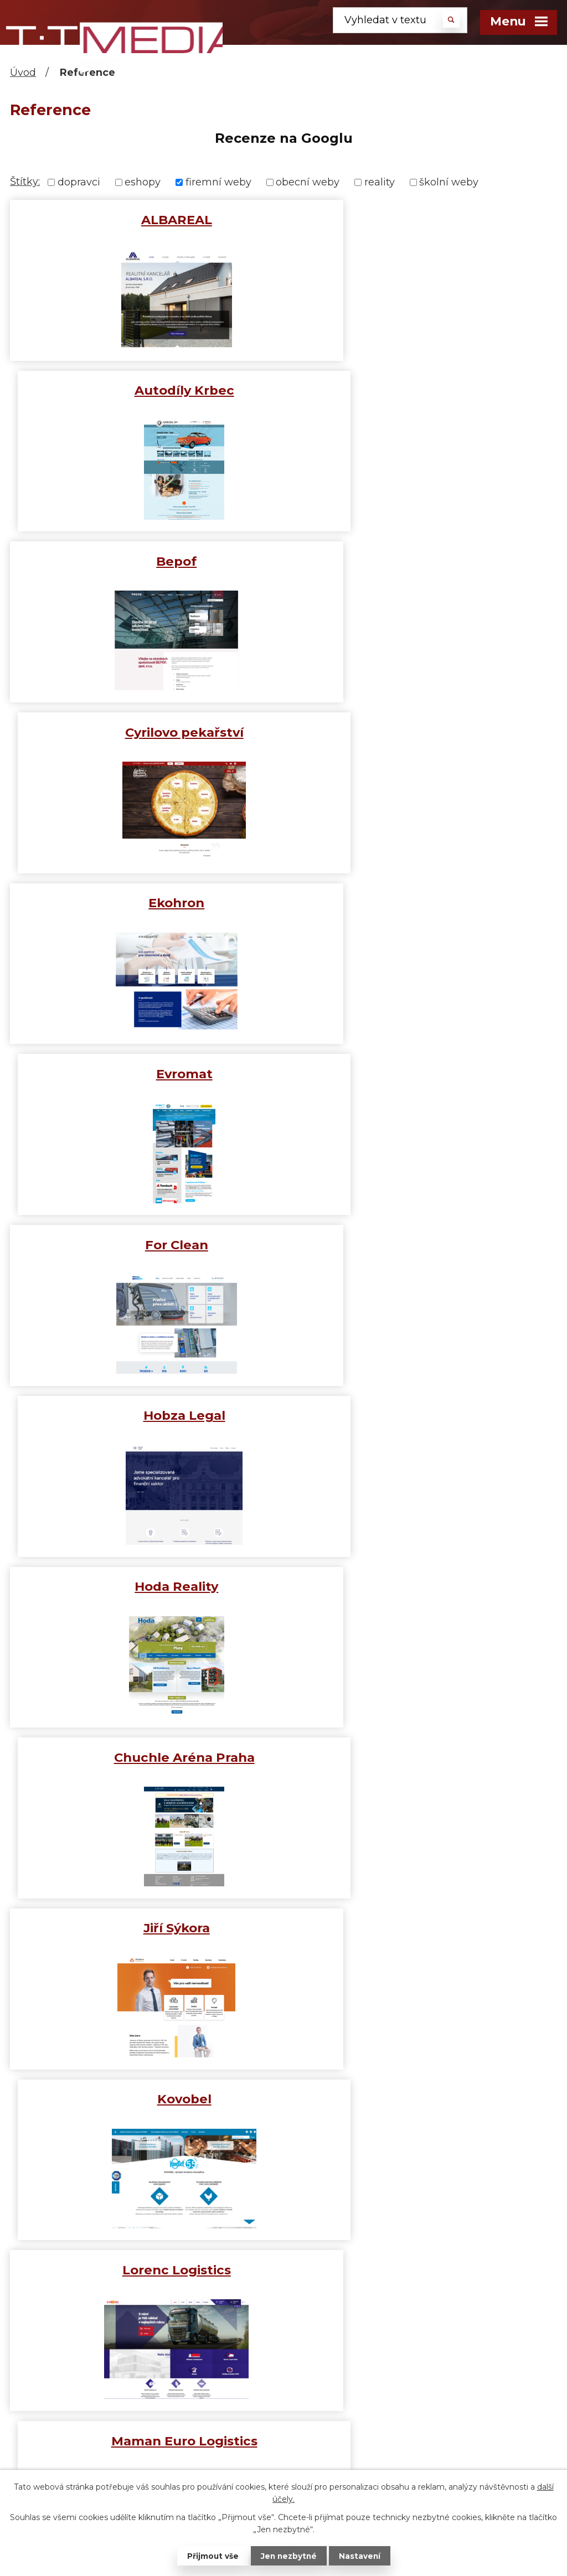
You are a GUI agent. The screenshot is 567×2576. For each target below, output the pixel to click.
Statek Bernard (144, 1928)
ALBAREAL (144, 219)
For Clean (144, 732)
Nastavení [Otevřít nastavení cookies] (361, 2556)
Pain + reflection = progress (313, 2417)
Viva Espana (422, 2099)
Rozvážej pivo (422, 1757)
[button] (10, 164)
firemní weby (218, 182)
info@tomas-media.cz (119, 2408)
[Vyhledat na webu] (400, 20)
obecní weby (307, 182)
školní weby (448, 182)
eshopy (143, 182)
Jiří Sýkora (144, 1074)
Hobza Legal (423, 732)
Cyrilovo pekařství (423, 390)
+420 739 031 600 (119, 2355)
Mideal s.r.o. (144, 1415)
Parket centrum (422, 1586)
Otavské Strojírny (144, 1586)
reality (379, 182)
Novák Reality (423, 1415)
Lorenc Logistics (144, 1245)
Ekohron (144, 561)
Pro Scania (144, 1757)
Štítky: (25, 181)
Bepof (144, 390)
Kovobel (423, 1074)
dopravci (79, 182)
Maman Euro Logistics (423, 1245)
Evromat (423, 561)
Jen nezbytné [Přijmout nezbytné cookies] (289, 2556)
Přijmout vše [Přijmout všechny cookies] (211, 2556)
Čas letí (263, 2432)
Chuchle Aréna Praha (423, 903)
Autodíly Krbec (423, 219)
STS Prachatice (423, 1928)
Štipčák (144, 2099)
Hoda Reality (144, 903)
